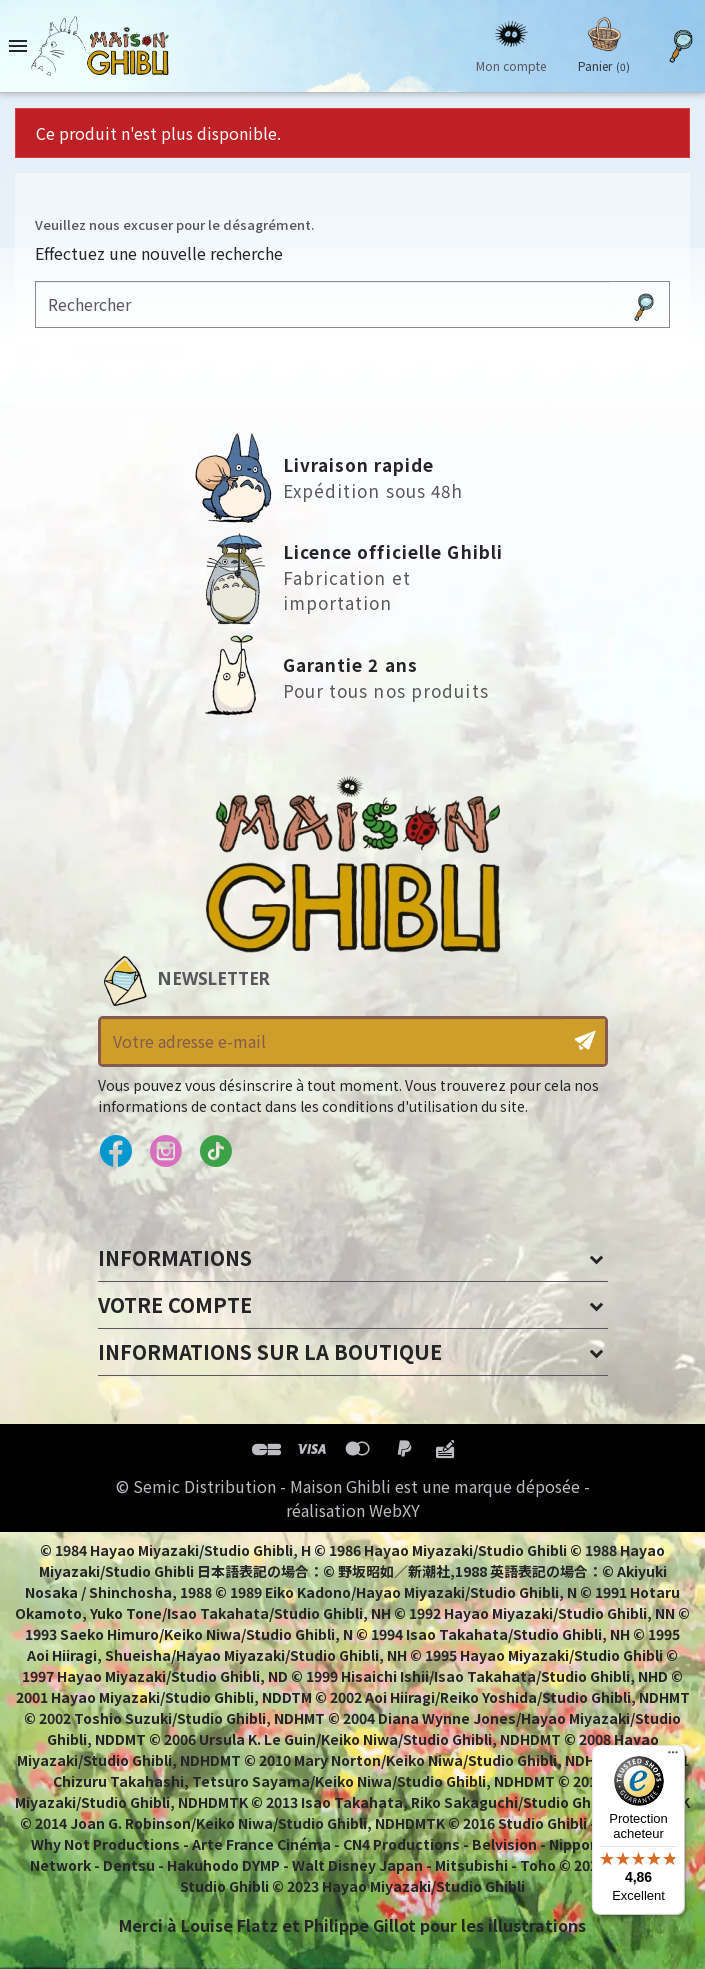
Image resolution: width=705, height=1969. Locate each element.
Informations (175, 1257)
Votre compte (175, 1304)
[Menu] (673, 1757)
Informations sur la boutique (270, 1351)
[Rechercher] (323, 304)
